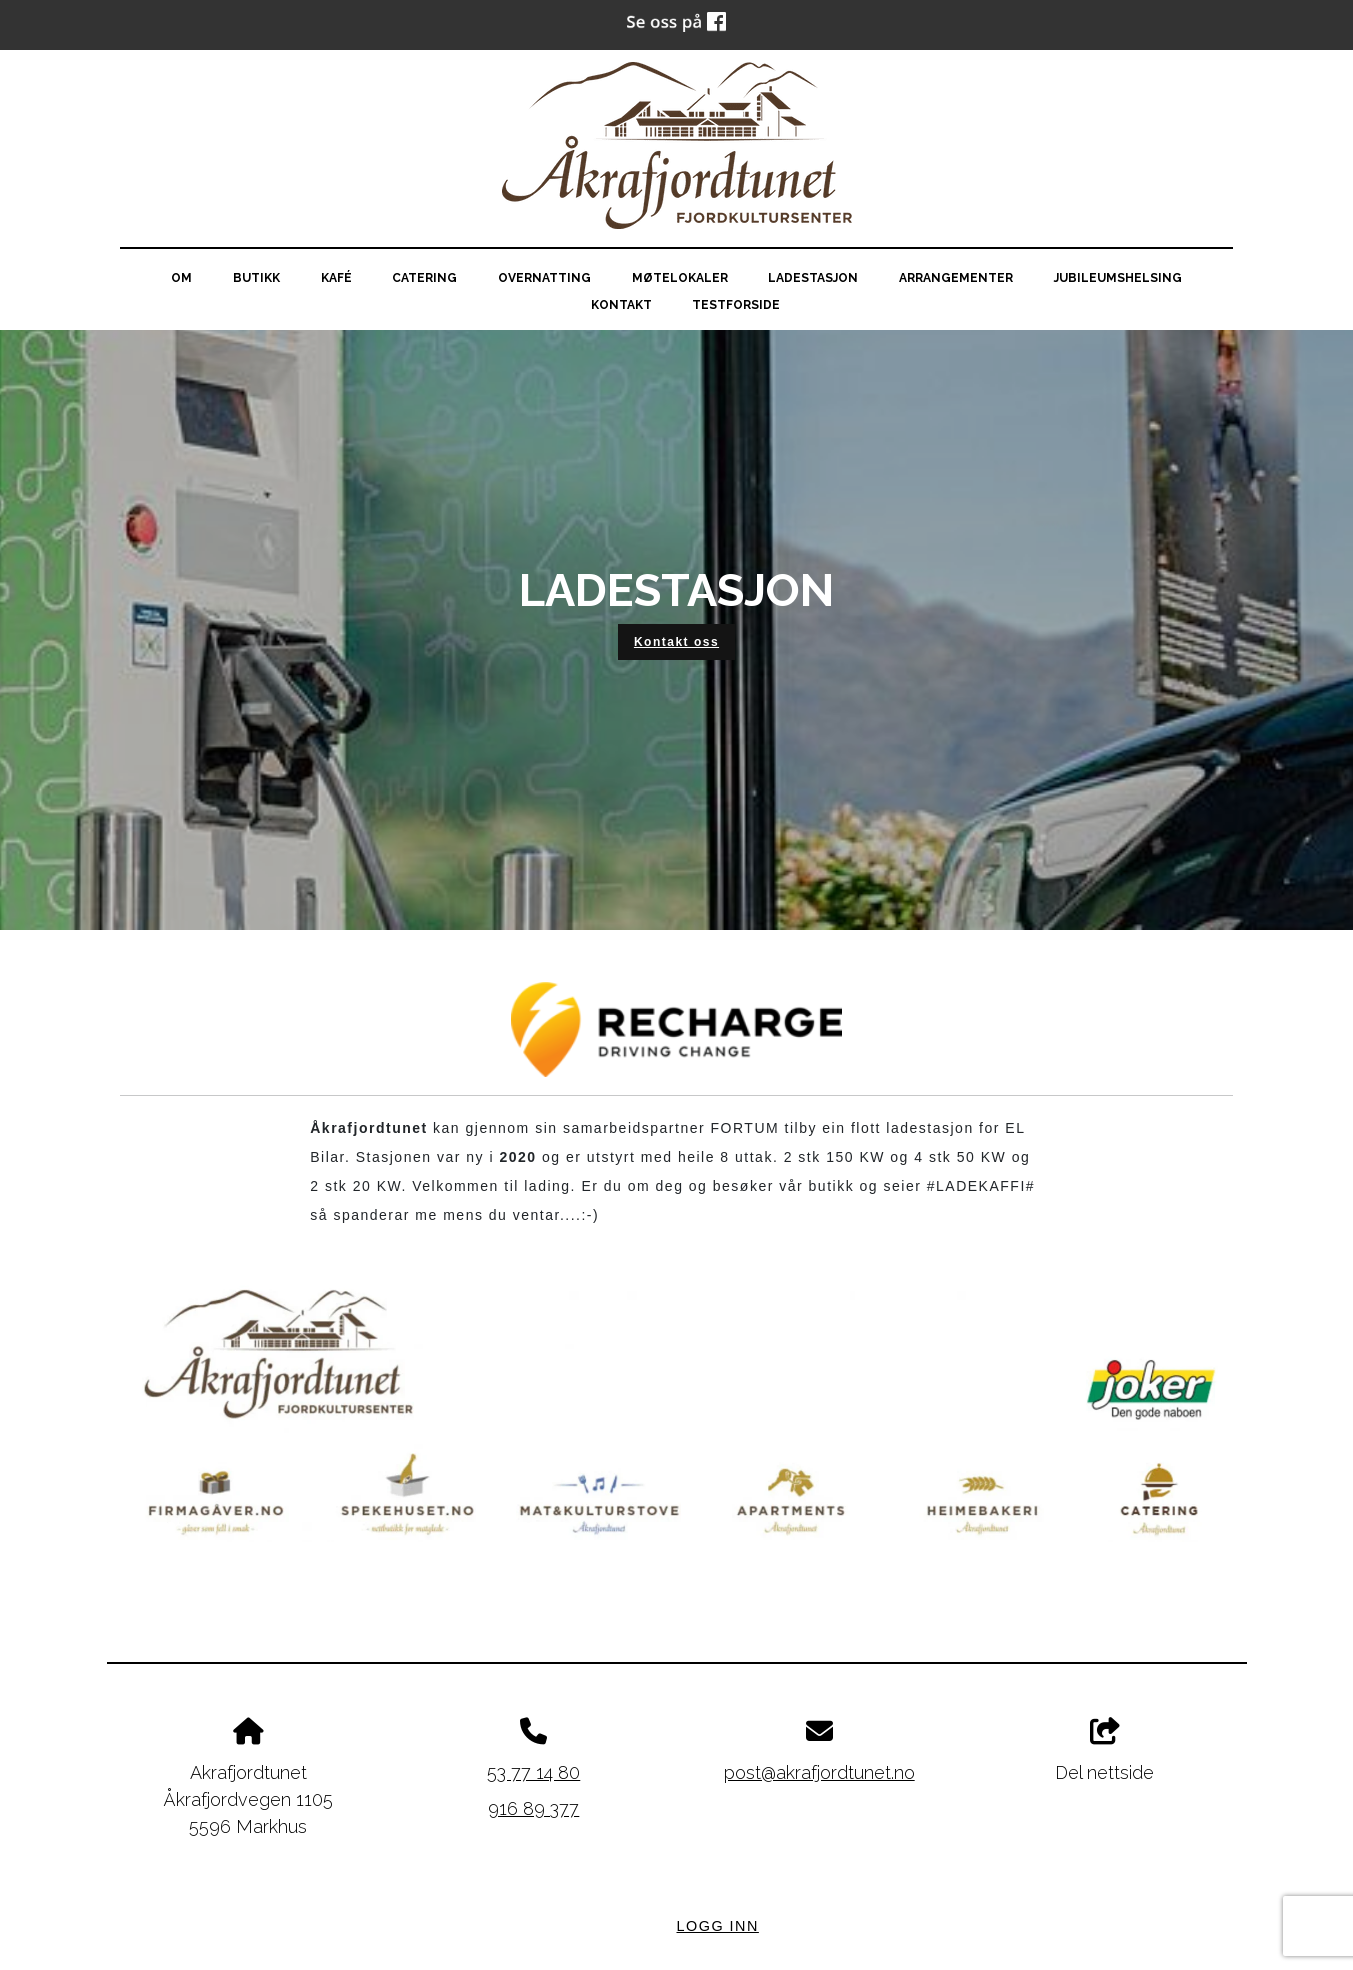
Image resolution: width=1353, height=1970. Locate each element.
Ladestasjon (813, 278)
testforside (736, 305)
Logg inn (718, 1926)
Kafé (336, 278)
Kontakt (621, 305)
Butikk (256, 278)
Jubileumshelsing (1118, 278)
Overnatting (544, 278)
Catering (424, 278)
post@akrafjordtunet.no (819, 1772)
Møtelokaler (680, 278)
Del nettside (1104, 1750)
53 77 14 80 (533, 1772)
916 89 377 (533, 1808)
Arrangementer (956, 278)
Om (181, 278)
